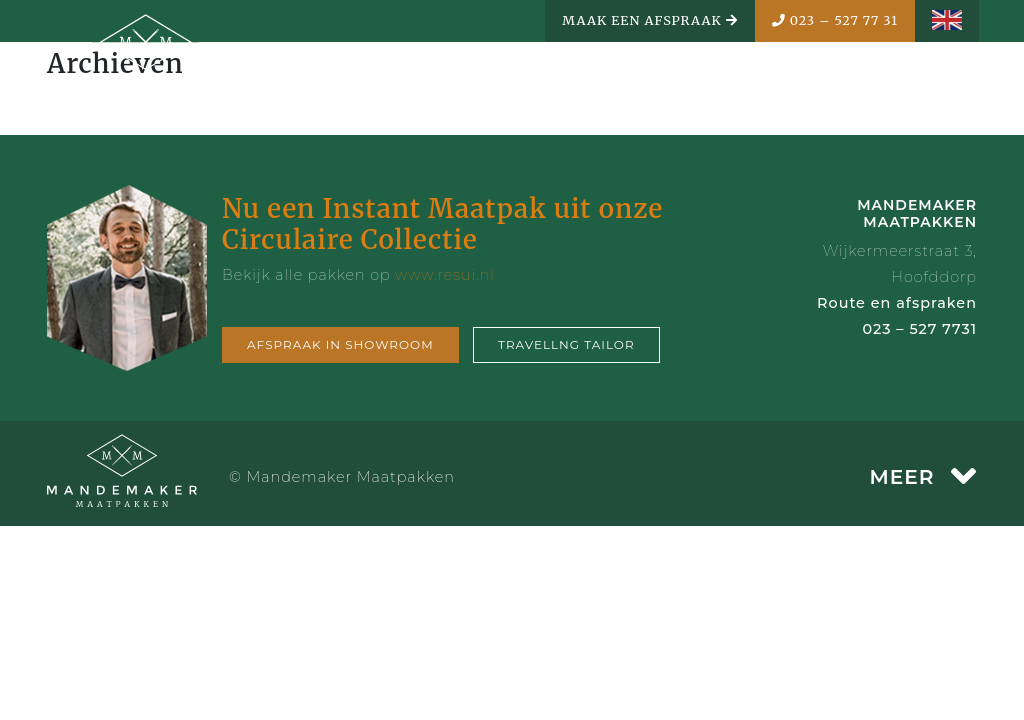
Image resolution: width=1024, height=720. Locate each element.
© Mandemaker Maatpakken (342, 477)
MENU (925, 87)
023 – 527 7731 (919, 329)
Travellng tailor (566, 344)
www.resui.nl (445, 275)
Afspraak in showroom (340, 344)
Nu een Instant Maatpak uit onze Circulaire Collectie (442, 224)
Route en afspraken (897, 303)
